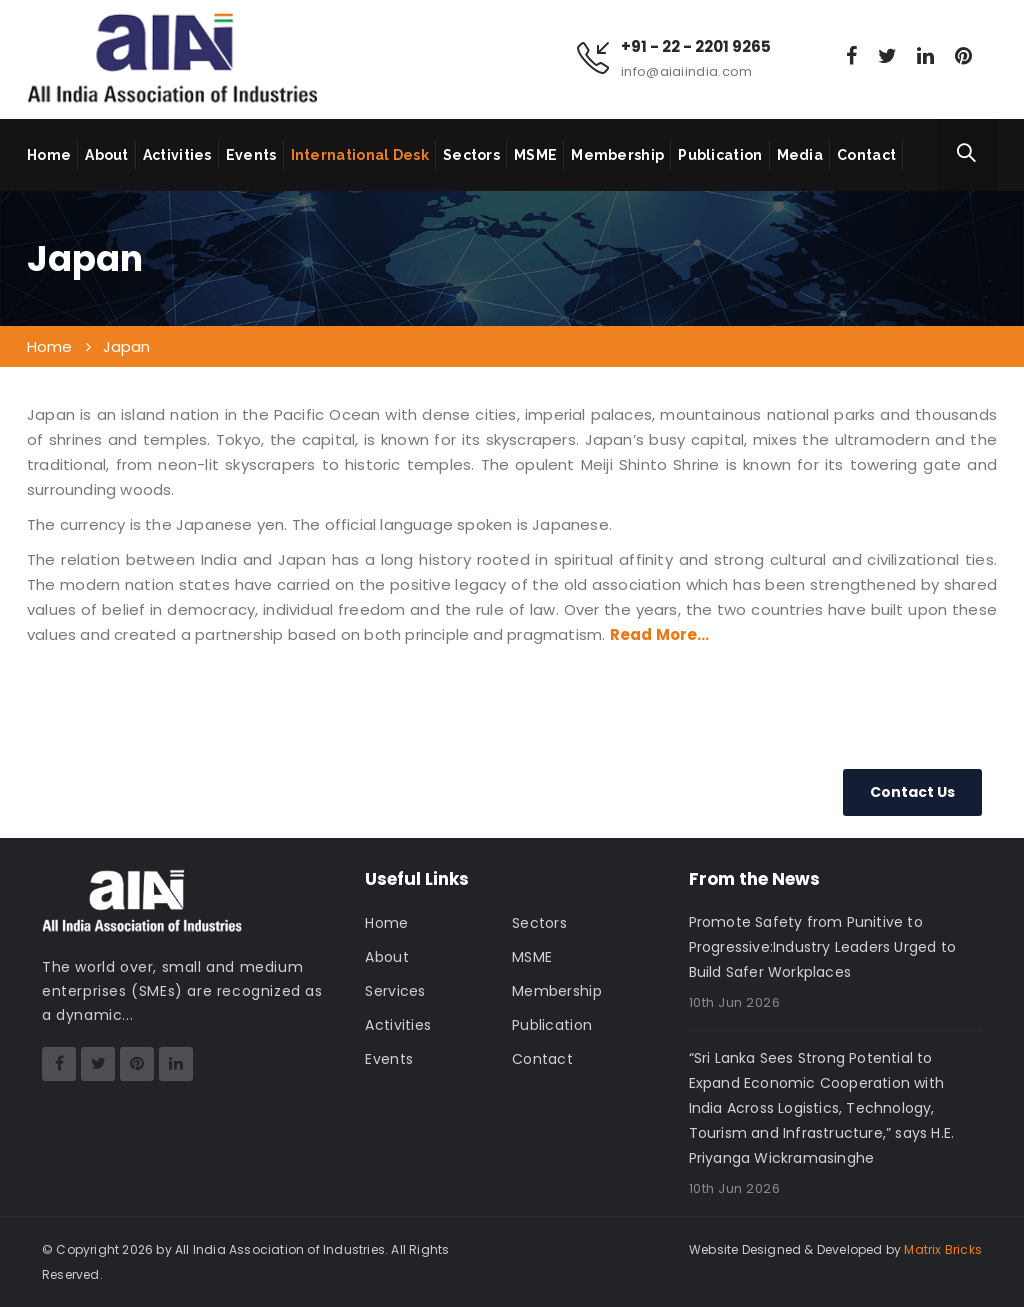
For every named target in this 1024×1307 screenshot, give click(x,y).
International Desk (360, 155)
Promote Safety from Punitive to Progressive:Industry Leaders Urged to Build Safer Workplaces (822, 947)
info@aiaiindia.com (686, 71)
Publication (720, 155)
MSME (535, 155)
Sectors (471, 155)
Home (49, 155)
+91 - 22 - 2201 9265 (696, 47)
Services (395, 991)
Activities (177, 155)
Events (251, 155)
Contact (866, 155)
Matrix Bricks (943, 1249)
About (107, 155)
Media (800, 155)
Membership (617, 155)
